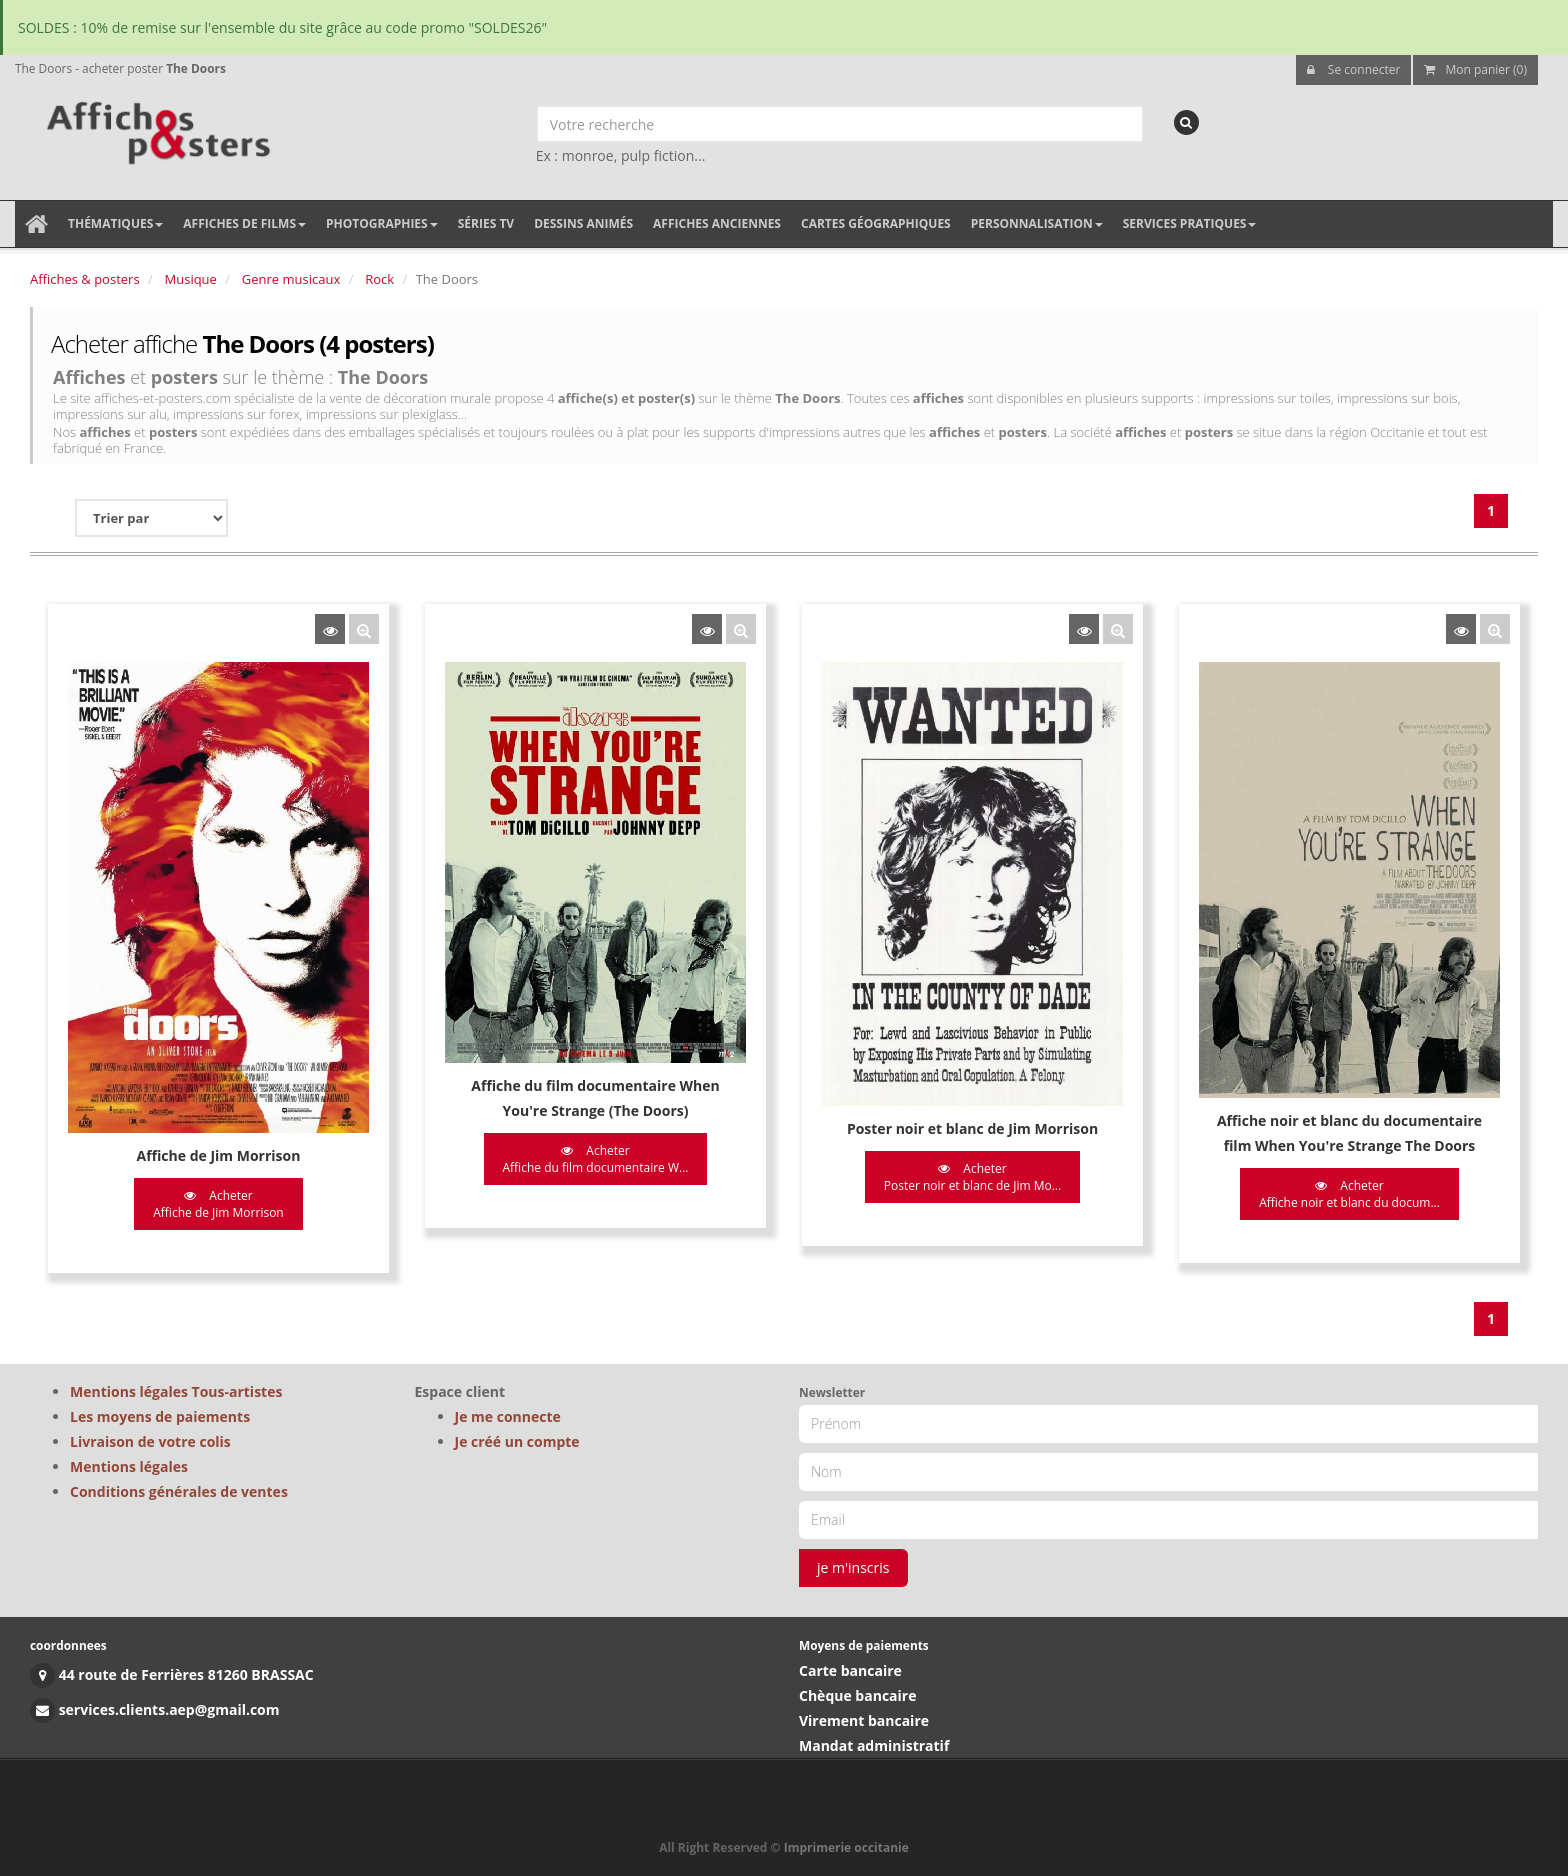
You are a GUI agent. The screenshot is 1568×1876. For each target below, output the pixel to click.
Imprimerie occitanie (846, 1847)
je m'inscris (853, 1567)
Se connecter (1354, 69)
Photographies (382, 223)
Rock (379, 279)
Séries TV (486, 223)
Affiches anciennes (717, 223)
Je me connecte (508, 1416)
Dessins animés (583, 223)
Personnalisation (1037, 223)
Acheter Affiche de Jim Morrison (218, 1204)
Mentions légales (129, 1466)
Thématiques (115, 223)
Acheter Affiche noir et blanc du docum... (1349, 1194)
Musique (191, 279)
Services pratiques (1190, 223)
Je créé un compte (517, 1441)
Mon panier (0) (1475, 69)
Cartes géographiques (876, 223)
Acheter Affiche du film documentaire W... (595, 1159)
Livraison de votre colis (150, 1441)
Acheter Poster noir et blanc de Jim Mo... (972, 1177)
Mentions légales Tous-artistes (176, 1391)
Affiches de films (244, 223)
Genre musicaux (291, 279)
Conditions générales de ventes (179, 1491)
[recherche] (1186, 122)
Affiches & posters (85, 279)
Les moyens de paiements (160, 1416)
